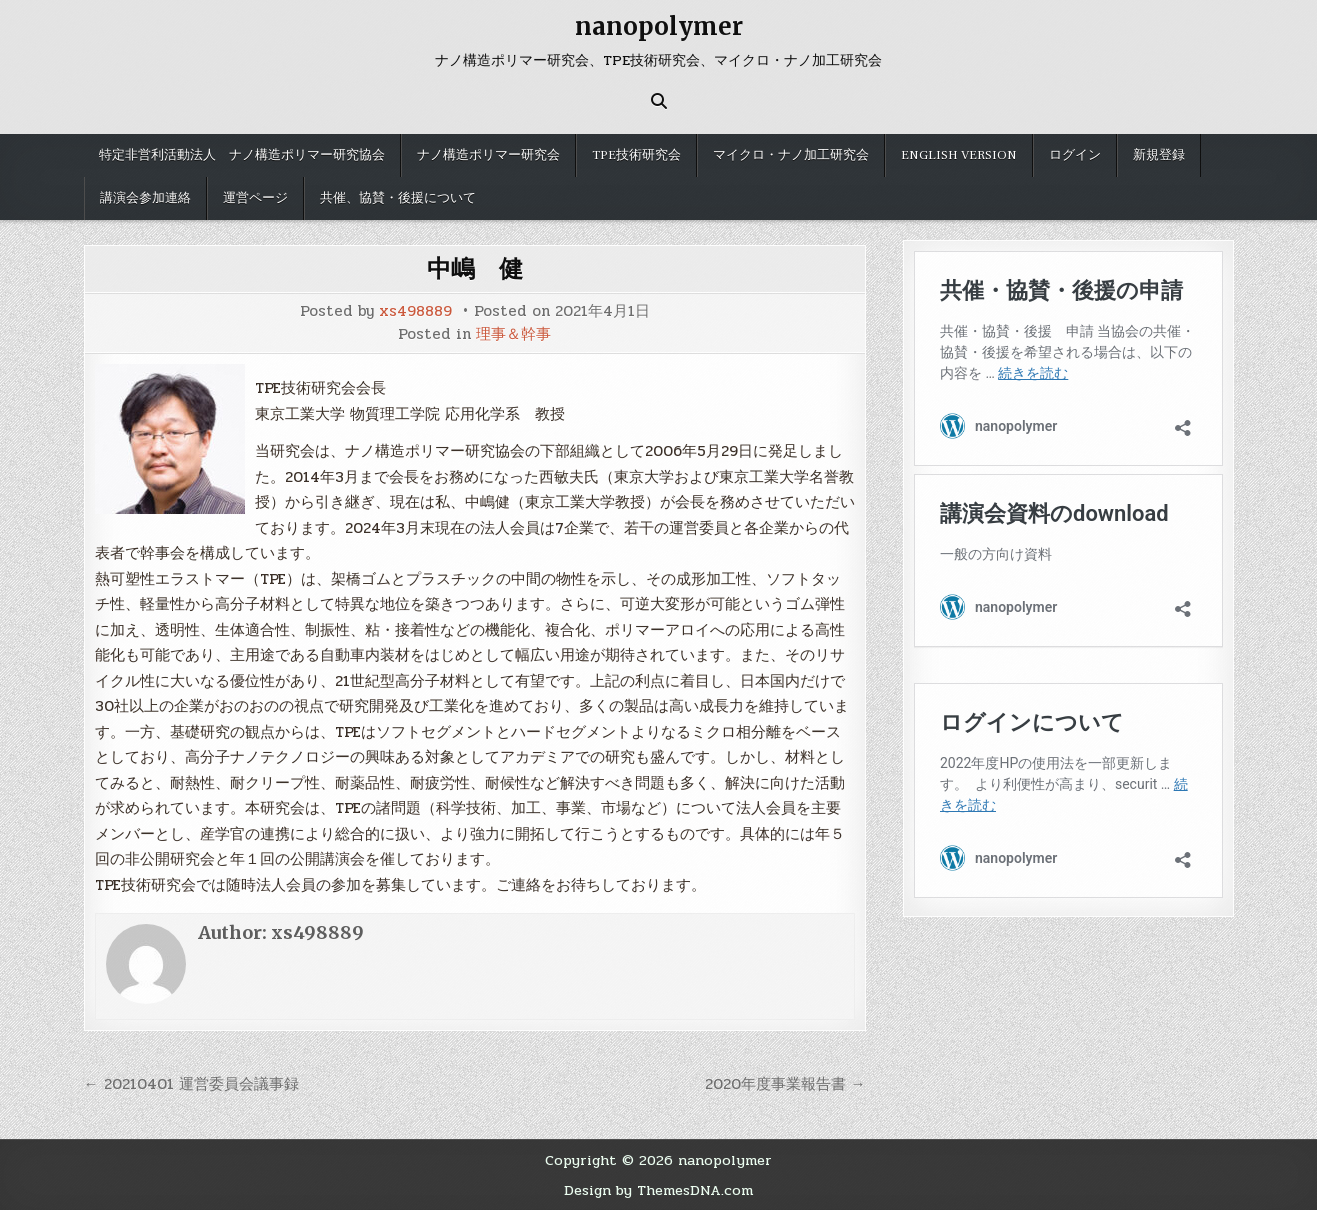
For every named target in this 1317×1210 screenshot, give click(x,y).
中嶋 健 (475, 268)
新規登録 (1159, 155)
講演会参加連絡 (145, 198)
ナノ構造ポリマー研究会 (488, 155)
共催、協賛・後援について (398, 198)
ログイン (1075, 155)
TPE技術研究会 (636, 155)
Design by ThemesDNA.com (658, 1190)
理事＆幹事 (513, 334)
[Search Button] (659, 101)
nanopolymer (659, 26)
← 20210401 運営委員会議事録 (191, 1084)
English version (959, 155)
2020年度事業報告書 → (785, 1084)
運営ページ (255, 198)
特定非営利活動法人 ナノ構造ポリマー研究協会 (242, 155)
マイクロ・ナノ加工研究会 (791, 155)
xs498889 (415, 311)
